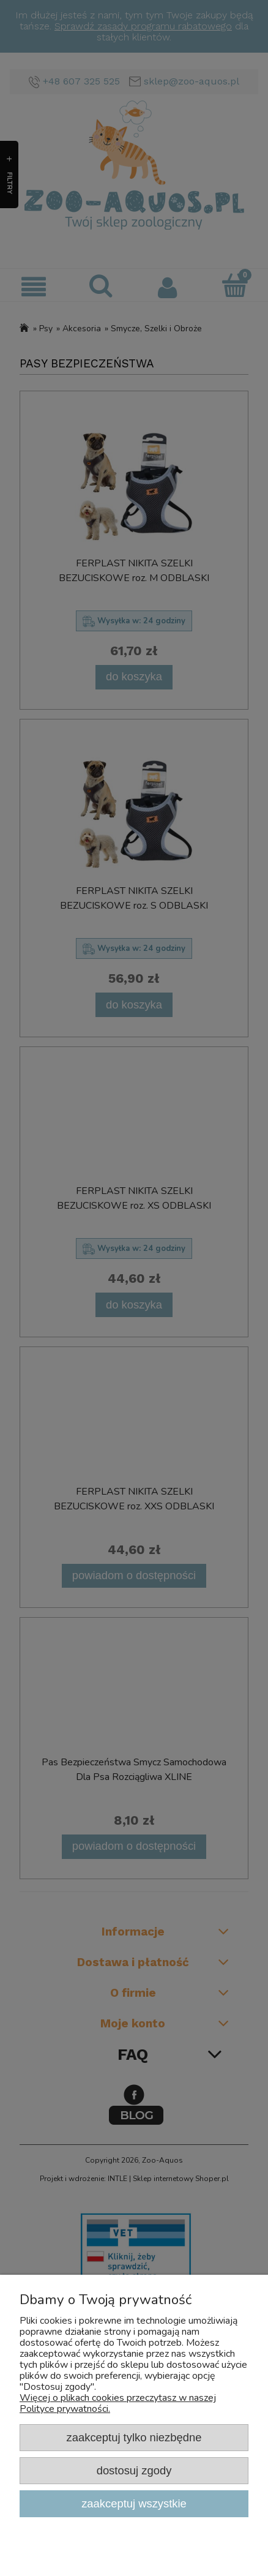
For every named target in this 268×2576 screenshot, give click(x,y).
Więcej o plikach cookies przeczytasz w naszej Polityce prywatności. (118, 2403)
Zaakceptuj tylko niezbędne (134, 2437)
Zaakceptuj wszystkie (134, 2503)
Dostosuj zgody (134, 2470)
